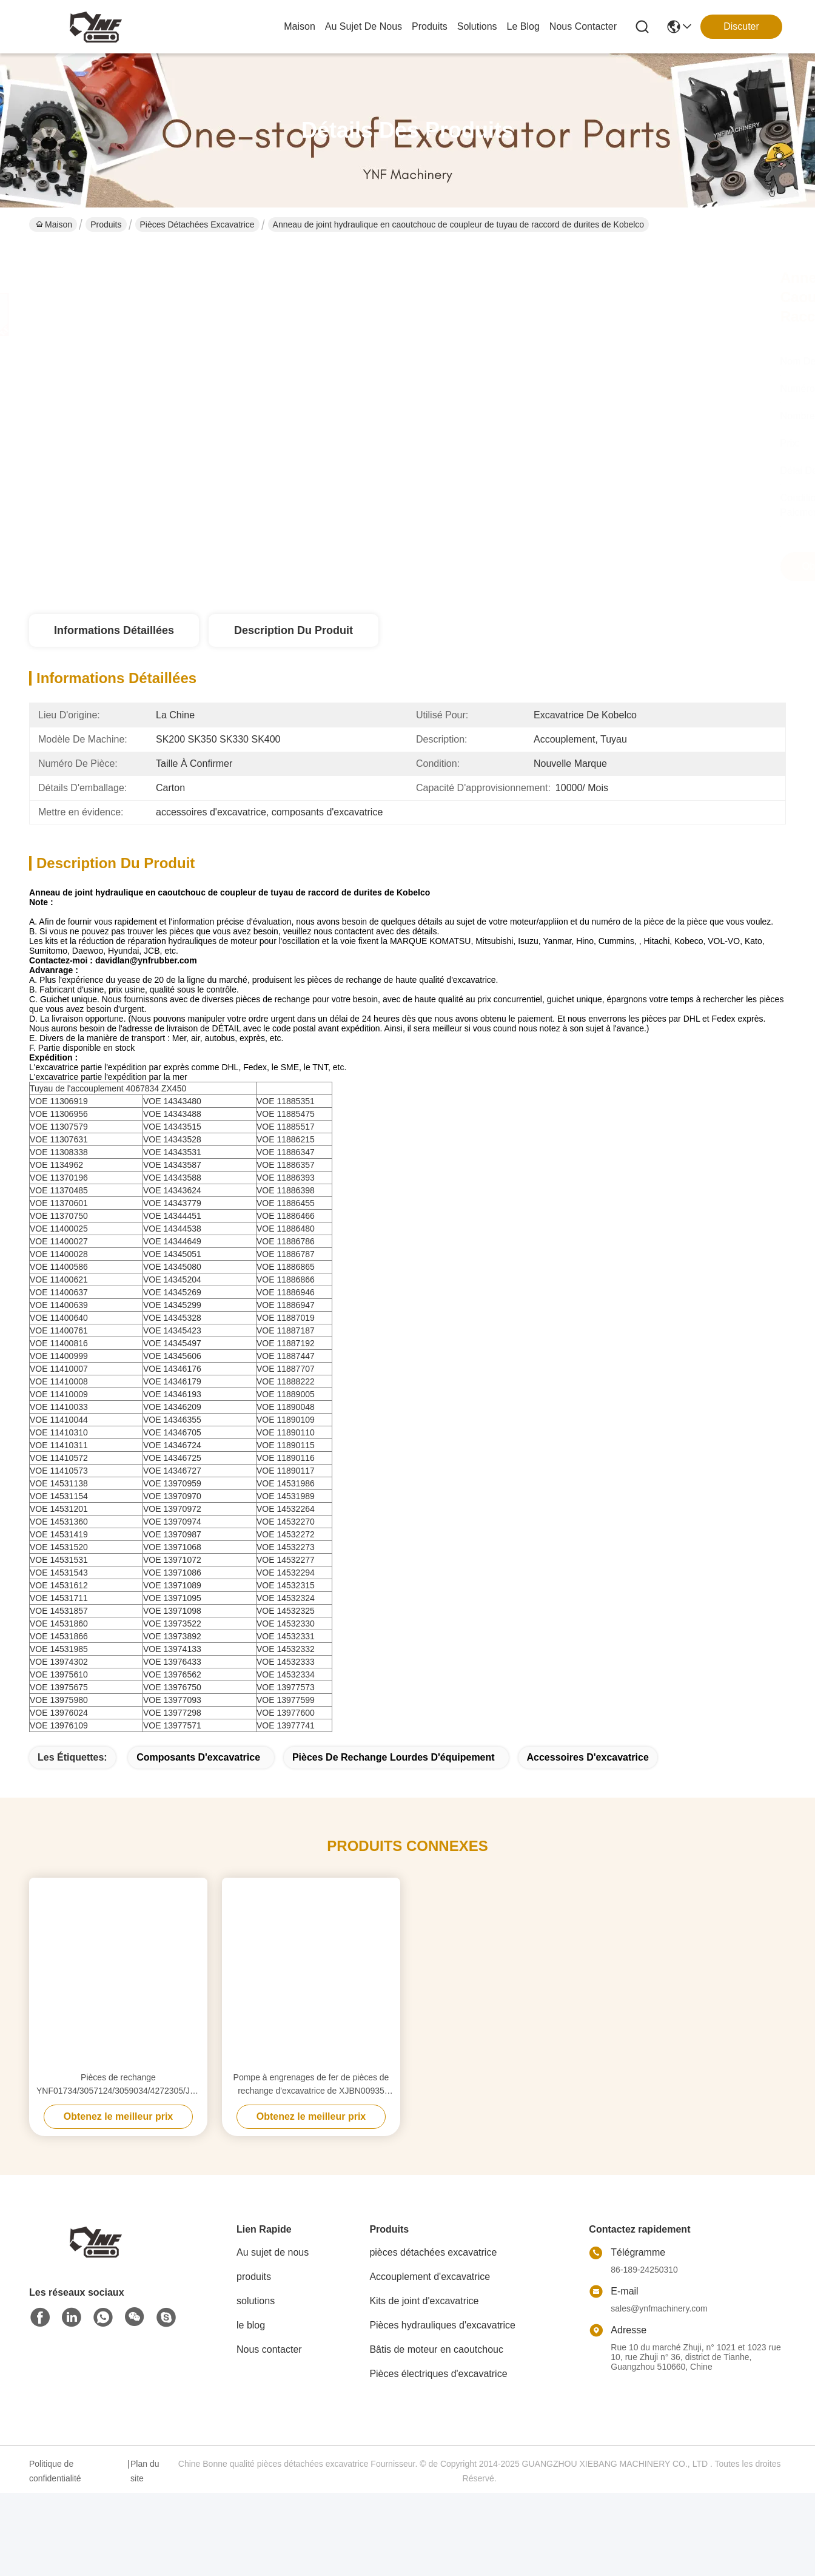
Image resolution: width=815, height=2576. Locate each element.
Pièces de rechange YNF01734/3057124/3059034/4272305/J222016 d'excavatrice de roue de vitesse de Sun (118, 2106)
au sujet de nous (363, 26)
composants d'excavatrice (198, 1778)
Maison (299, 26)
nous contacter (583, 26)
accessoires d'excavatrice (588, 1778)
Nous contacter (269, 2370)
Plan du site (144, 2492)
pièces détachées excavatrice (197, 224)
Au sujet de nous (272, 2273)
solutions (477, 26)
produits (430, 26)
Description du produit (293, 630)
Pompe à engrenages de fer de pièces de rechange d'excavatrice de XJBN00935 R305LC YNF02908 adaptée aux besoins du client (311, 2106)
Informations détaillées (114, 630)
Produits (105, 224)
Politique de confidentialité (55, 2492)
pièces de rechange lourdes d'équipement (393, 1778)
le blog (523, 26)
